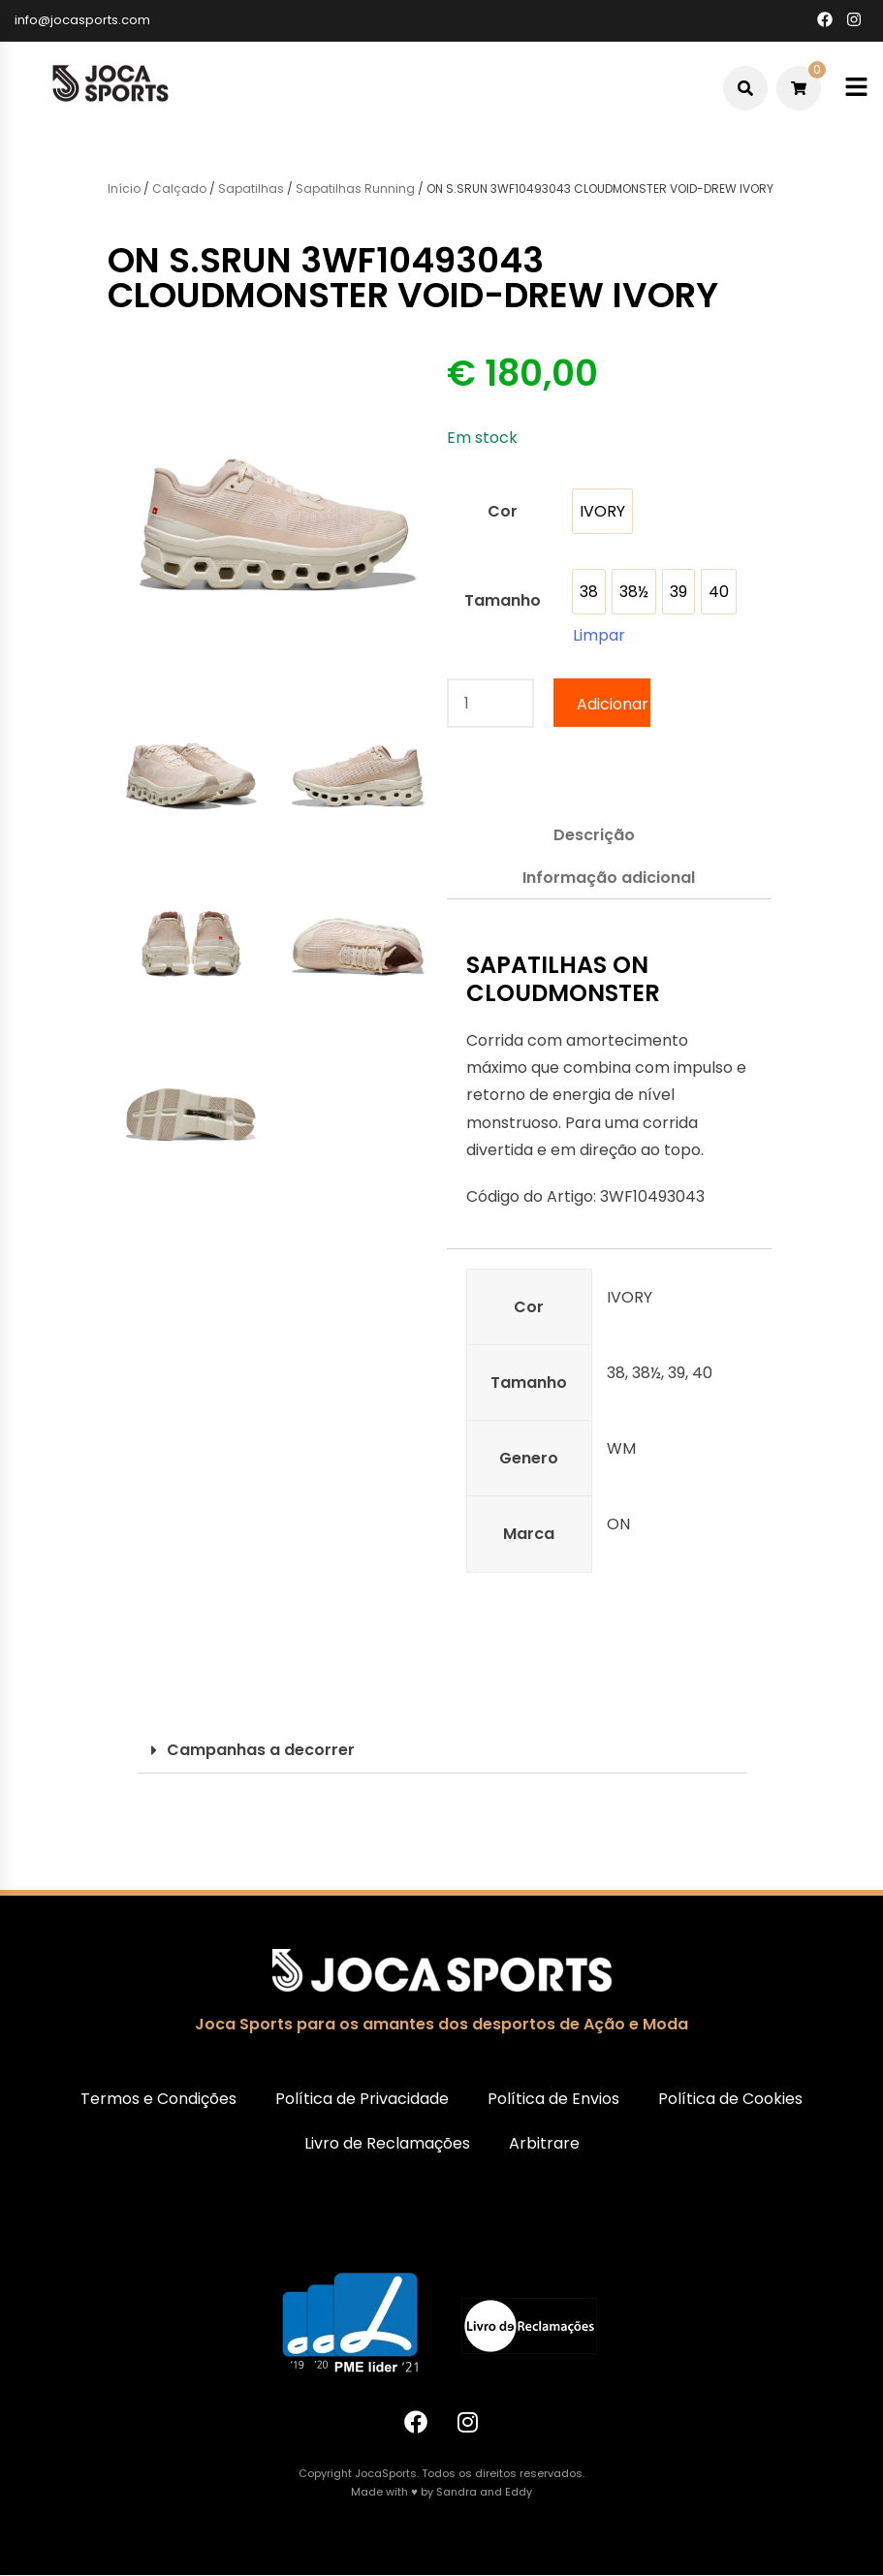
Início (124, 188)
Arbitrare (544, 2143)
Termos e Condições (158, 2099)
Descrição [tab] (594, 835)
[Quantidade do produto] (490, 703)
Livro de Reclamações (387, 2143)
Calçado (179, 188)
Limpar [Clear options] (599, 635)
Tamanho (502, 600)
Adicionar (612, 704)
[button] (442, 1751)
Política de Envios (553, 2099)
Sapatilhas (251, 188)
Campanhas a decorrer (261, 1750)
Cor (503, 511)
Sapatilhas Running (355, 188)
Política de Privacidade (362, 2099)
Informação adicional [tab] (608, 877)
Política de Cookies (730, 2099)
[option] (602, 511)
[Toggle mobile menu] (856, 88)
